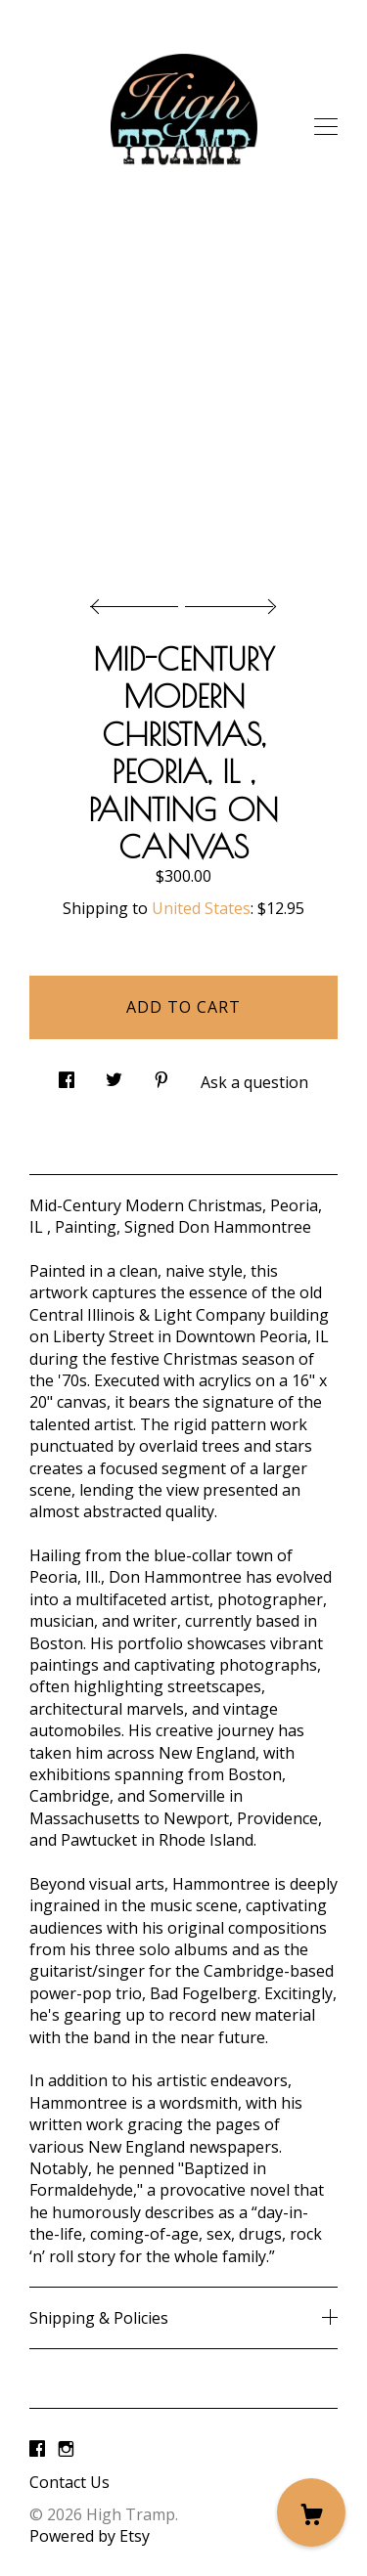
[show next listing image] (228, 601)
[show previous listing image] (139, 601)
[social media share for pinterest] (161, 1075)
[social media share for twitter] (114, 1075)
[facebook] (37, 2449)
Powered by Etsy (89, 2536)
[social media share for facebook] (66, 1075)
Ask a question (254, 1082)
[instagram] (66, 2449)
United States (201, 908)
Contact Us (69, 2482)
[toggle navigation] (326, 127)
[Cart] (311, 2512)
